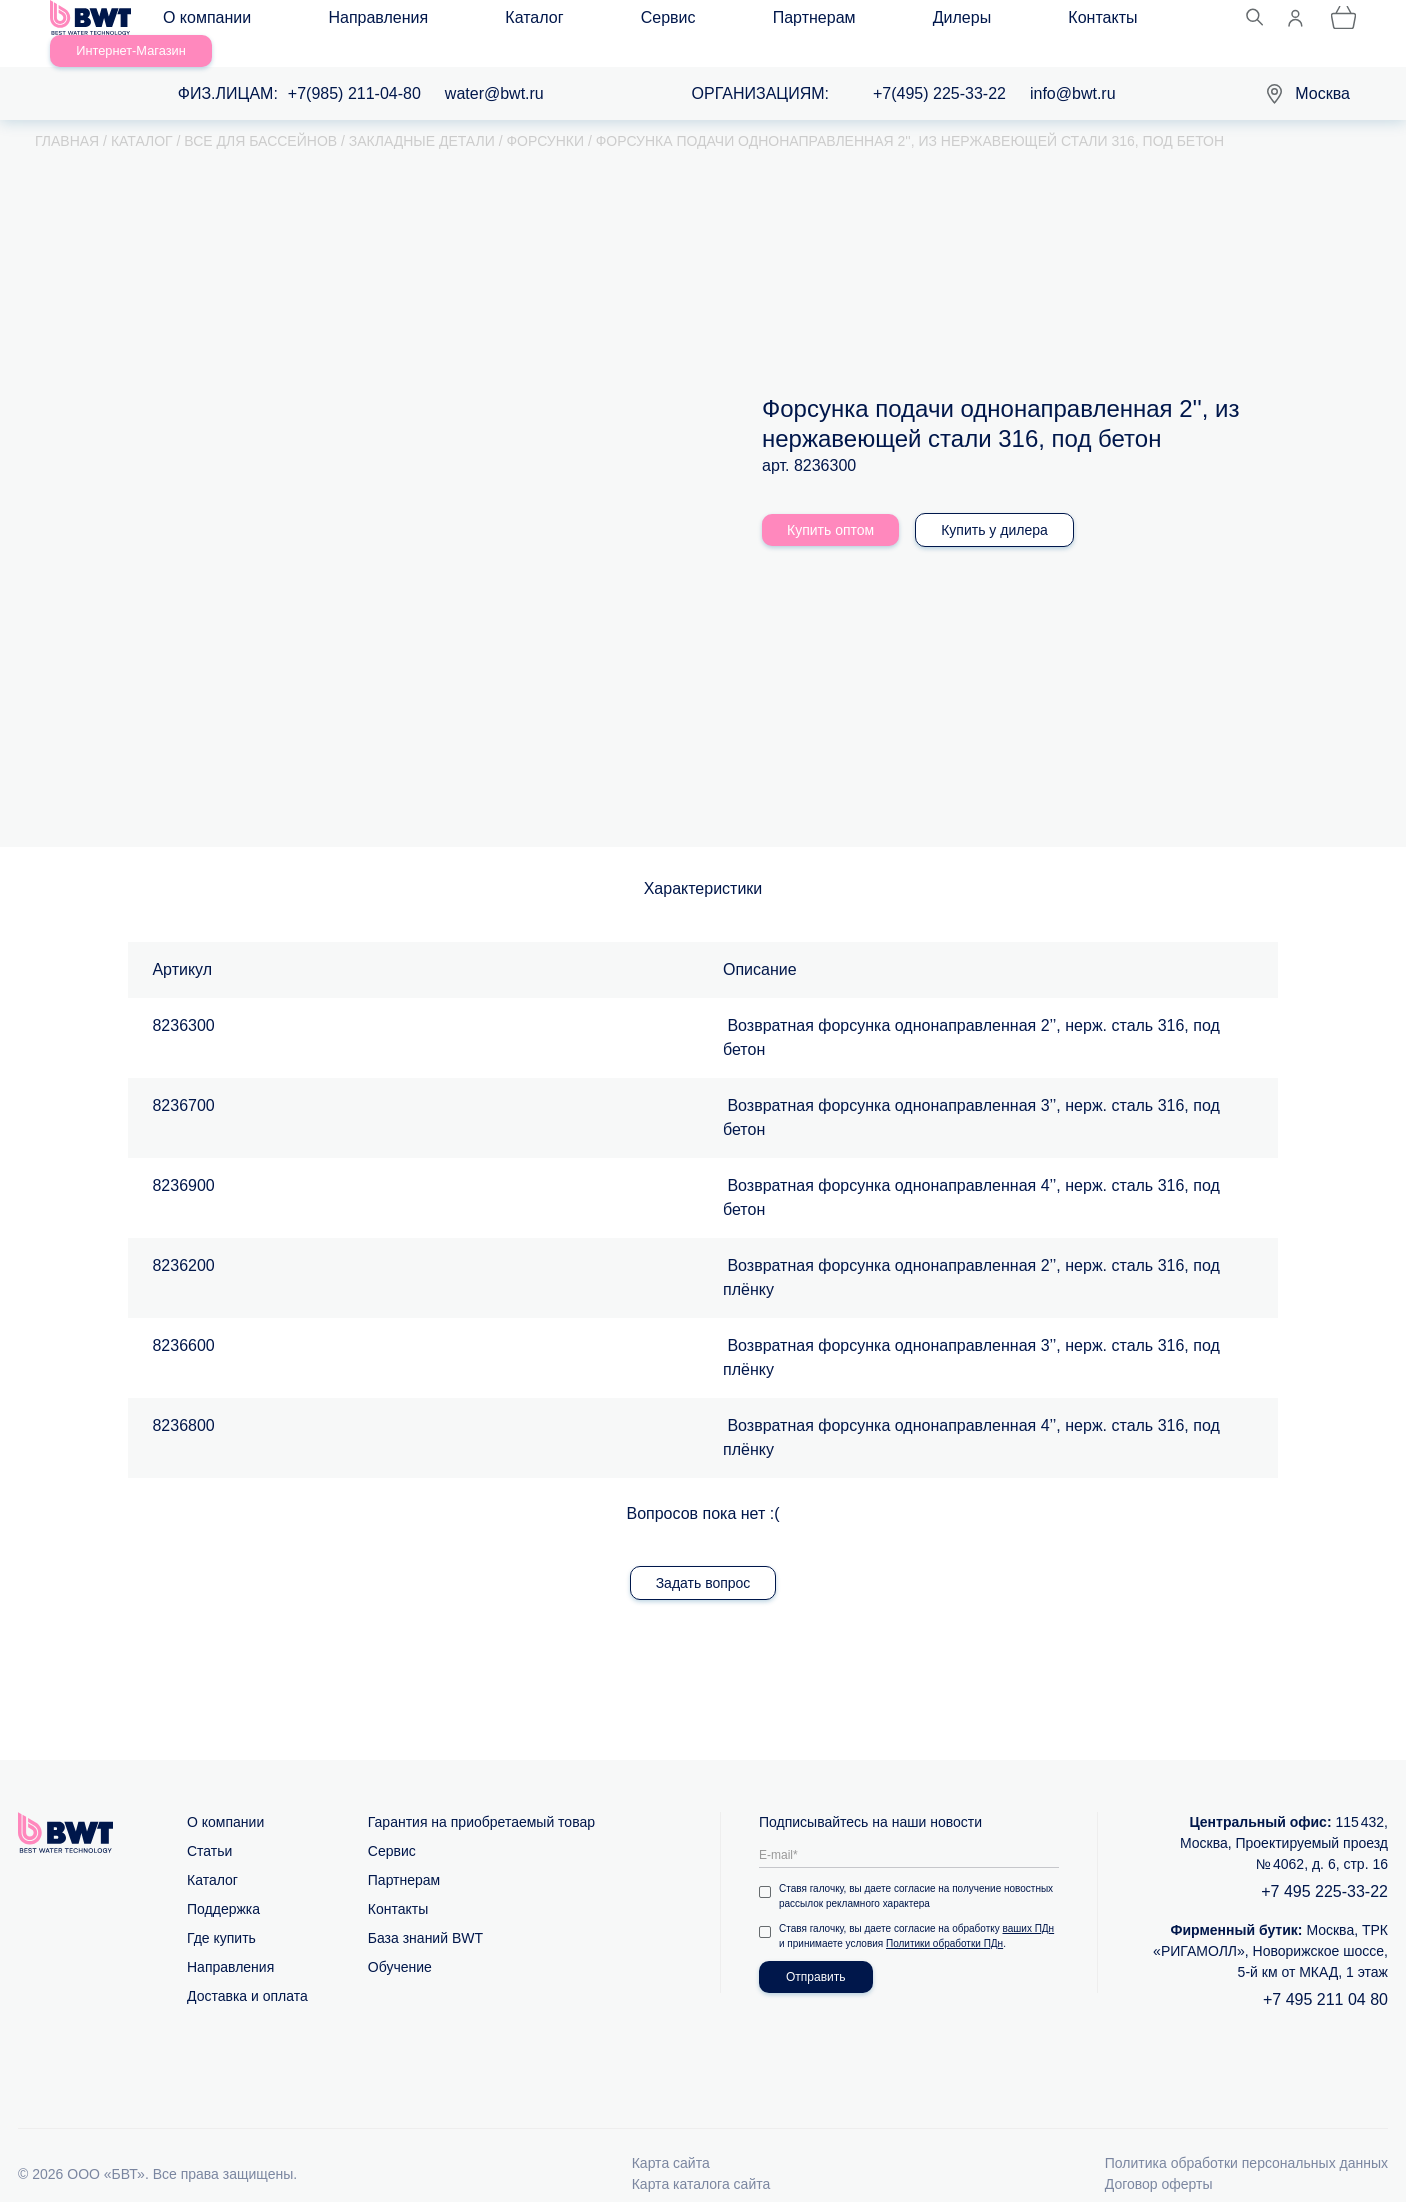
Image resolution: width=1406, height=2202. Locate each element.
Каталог (455, 21)
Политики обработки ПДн (944, 1920)
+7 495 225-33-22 (1324, 1868)
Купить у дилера (994, 507)
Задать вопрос (703, 1560)
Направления (346, 21)
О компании (221, 21)
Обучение (400, 1944)
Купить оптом (830, 507)
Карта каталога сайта (701, 2161)
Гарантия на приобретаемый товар (481, 1799)
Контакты (836, 21)
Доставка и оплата (247, 1973)
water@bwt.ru (494, 70)
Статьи (209, 1828)
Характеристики (703, 865)
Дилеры (742, 21)
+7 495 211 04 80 (1325, 1976)
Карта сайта (671, 2140)
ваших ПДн (1029, 1905)
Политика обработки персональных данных (1246, 2140)
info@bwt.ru (1073, 70)
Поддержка (223, 1886)
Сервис (542, 21)
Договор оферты (1159, 2161)
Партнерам (641, 21)
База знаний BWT (425, 1915)
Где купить (221, 1915)
